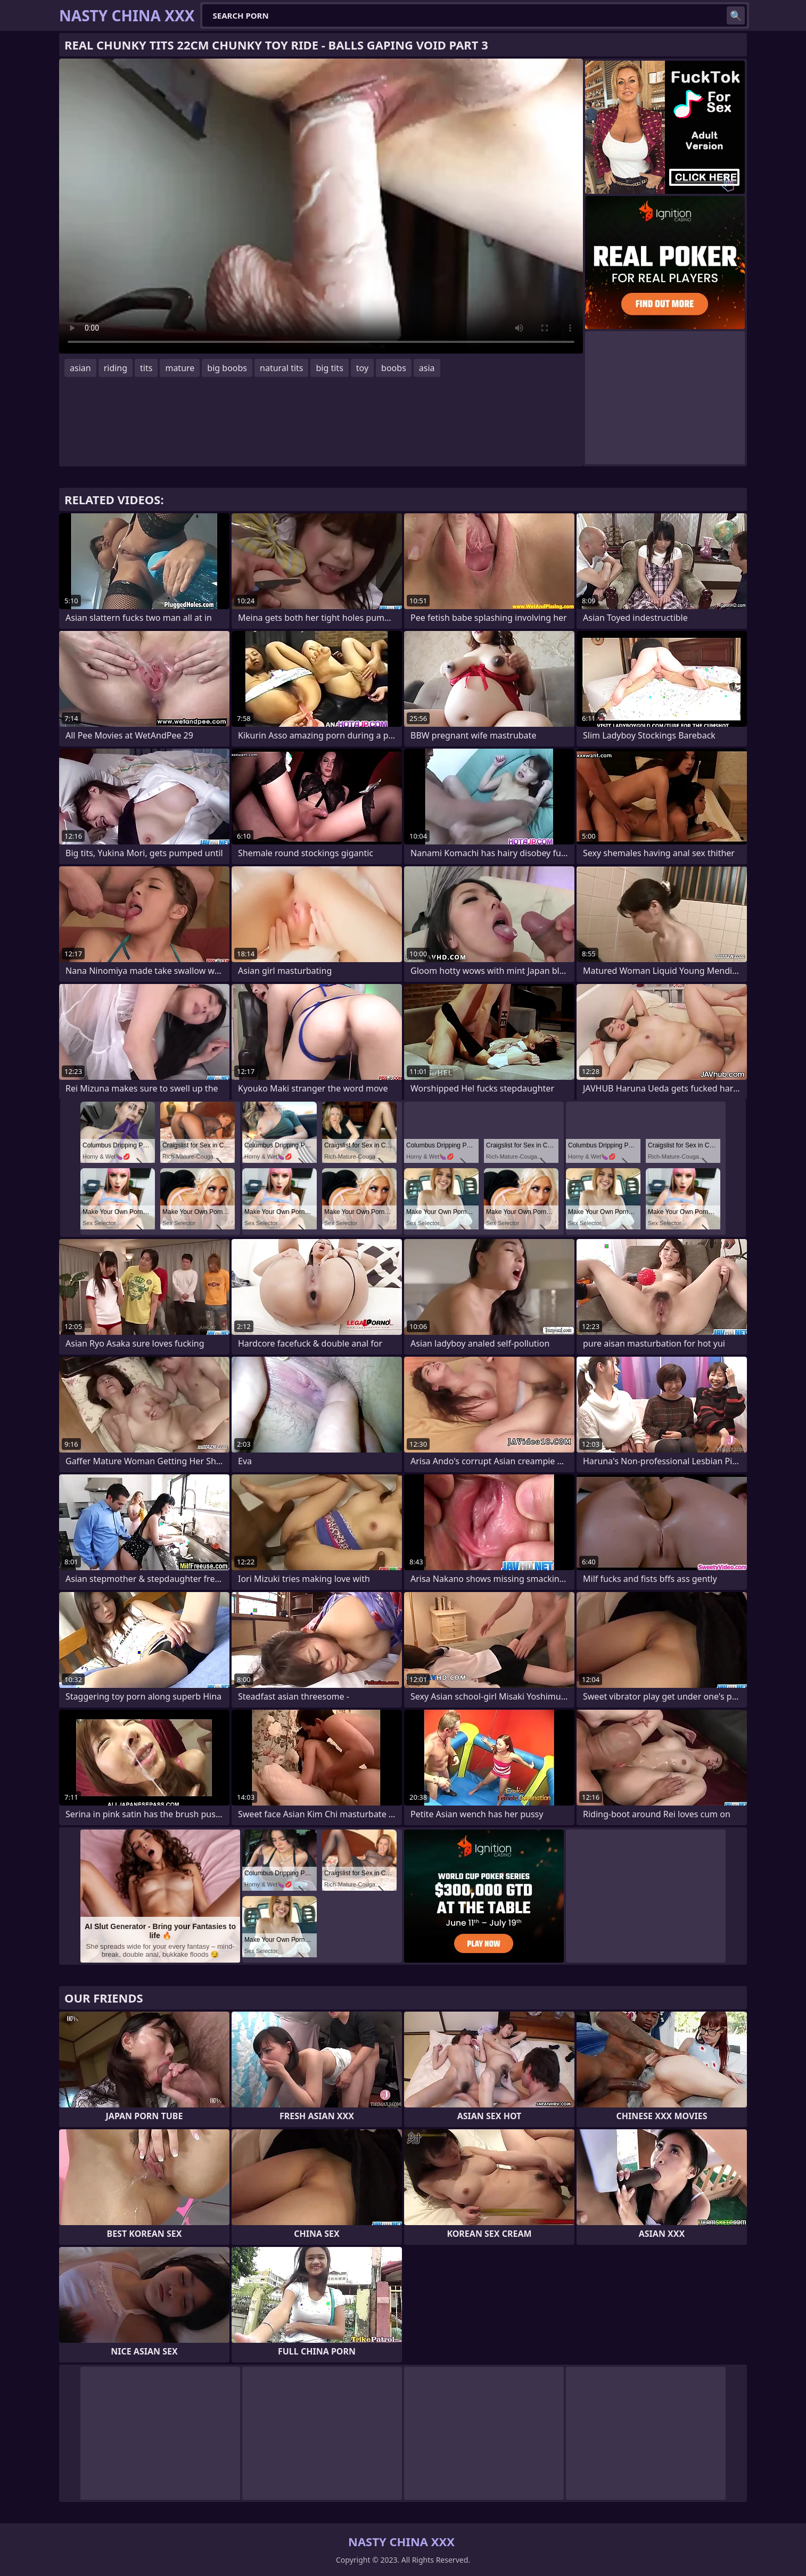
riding (115, 368)
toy (362, 368)
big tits (329, 368)
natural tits (281, 368)
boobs (393, 368)
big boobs (227, 368)
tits (146, 368)
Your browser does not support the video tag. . (321, 206)
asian (80, 368)
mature (179, 368)
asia (427, 368)
